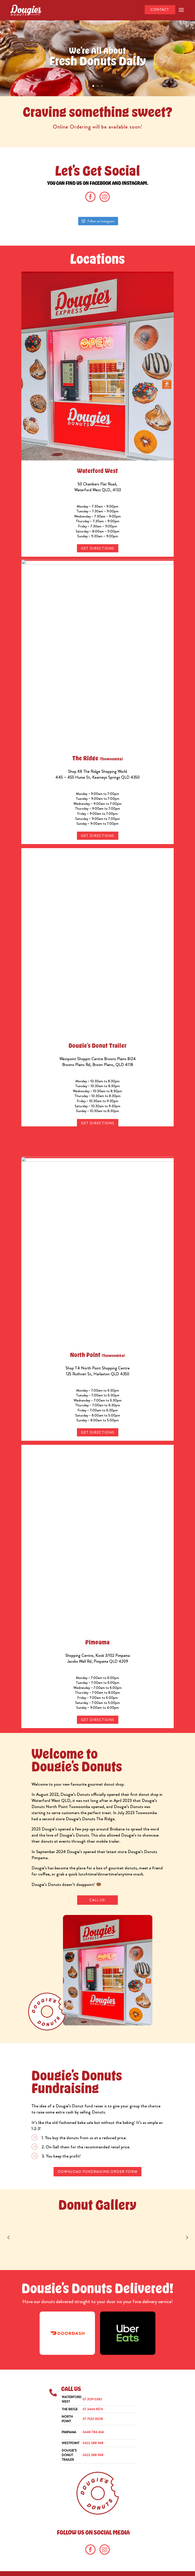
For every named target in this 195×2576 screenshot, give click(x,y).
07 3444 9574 (93, 2409)
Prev (8, 2237)
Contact (160, 9)
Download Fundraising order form (97, 2171)
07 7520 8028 (93, 2418)
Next (187, 2237)
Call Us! (97, 1899)
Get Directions (97, 1123)
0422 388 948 (93, 2443)
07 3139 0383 (92, 2399)
